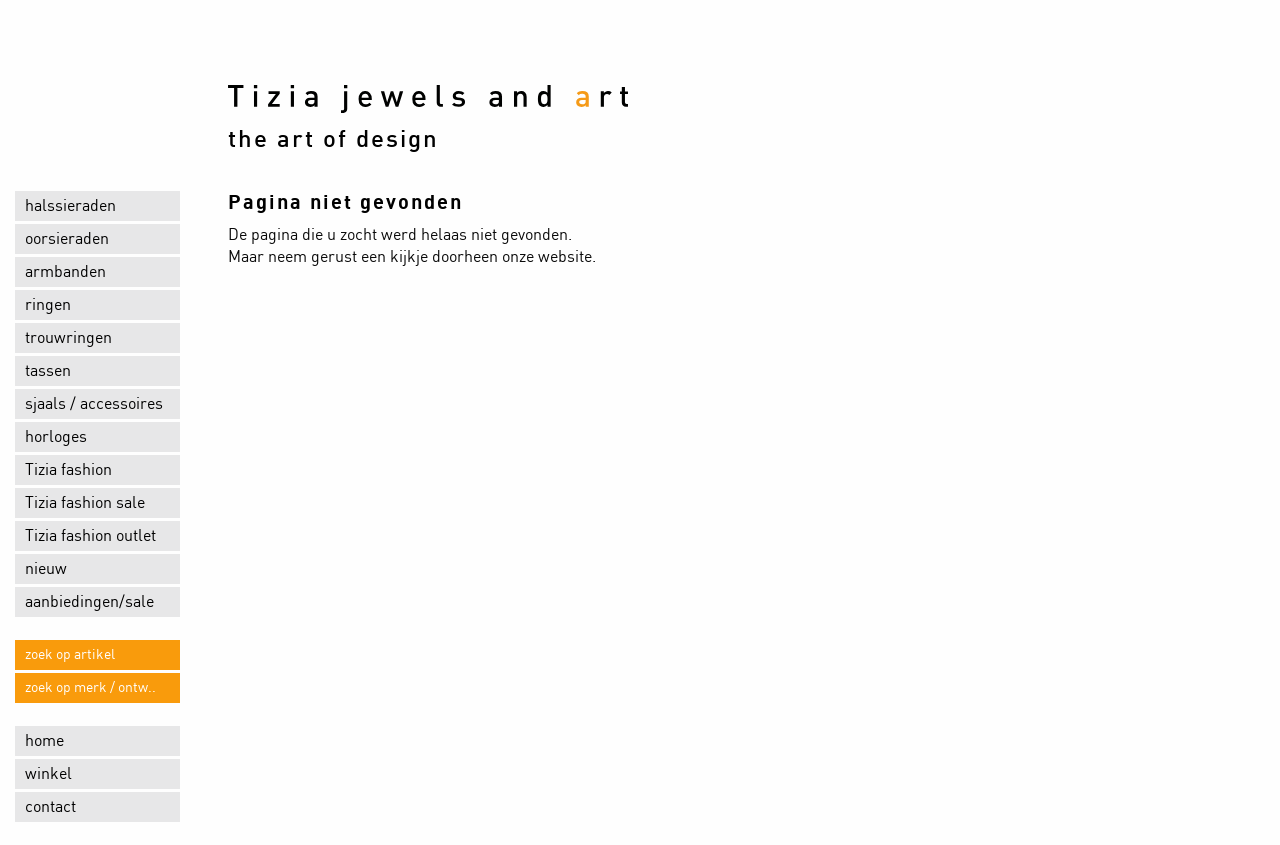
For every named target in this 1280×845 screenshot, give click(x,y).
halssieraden (70, 206)
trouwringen (68, 338)
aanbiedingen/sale (89, 602)
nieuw (46, 569)
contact (50, 807)
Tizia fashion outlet (90, 536)
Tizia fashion (68, 470)
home (44, 741)
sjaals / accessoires (94, 404)
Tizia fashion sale (85, 503)
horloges (56, 437)
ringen (48, 305)
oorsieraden (67, 239)
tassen (48, 371)
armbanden (65, 272)
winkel (48, 774)
